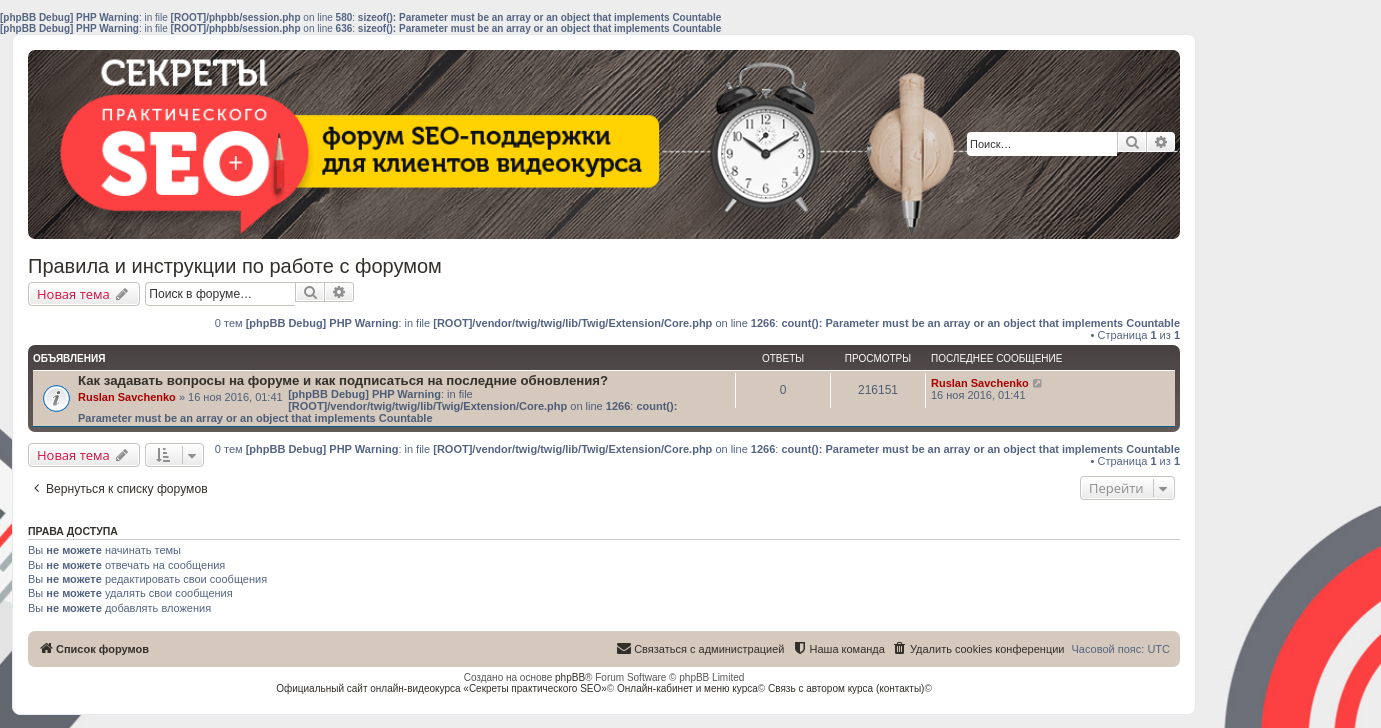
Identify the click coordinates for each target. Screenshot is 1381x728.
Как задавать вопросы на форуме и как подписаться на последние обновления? (343, 380)
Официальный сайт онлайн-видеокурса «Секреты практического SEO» (441, 688)
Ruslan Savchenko (127, 397)
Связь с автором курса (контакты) (846, 688)
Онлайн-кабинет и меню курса (687, 688)
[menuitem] (978, 649)
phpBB (570, 677)
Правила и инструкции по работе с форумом (235, 266)
